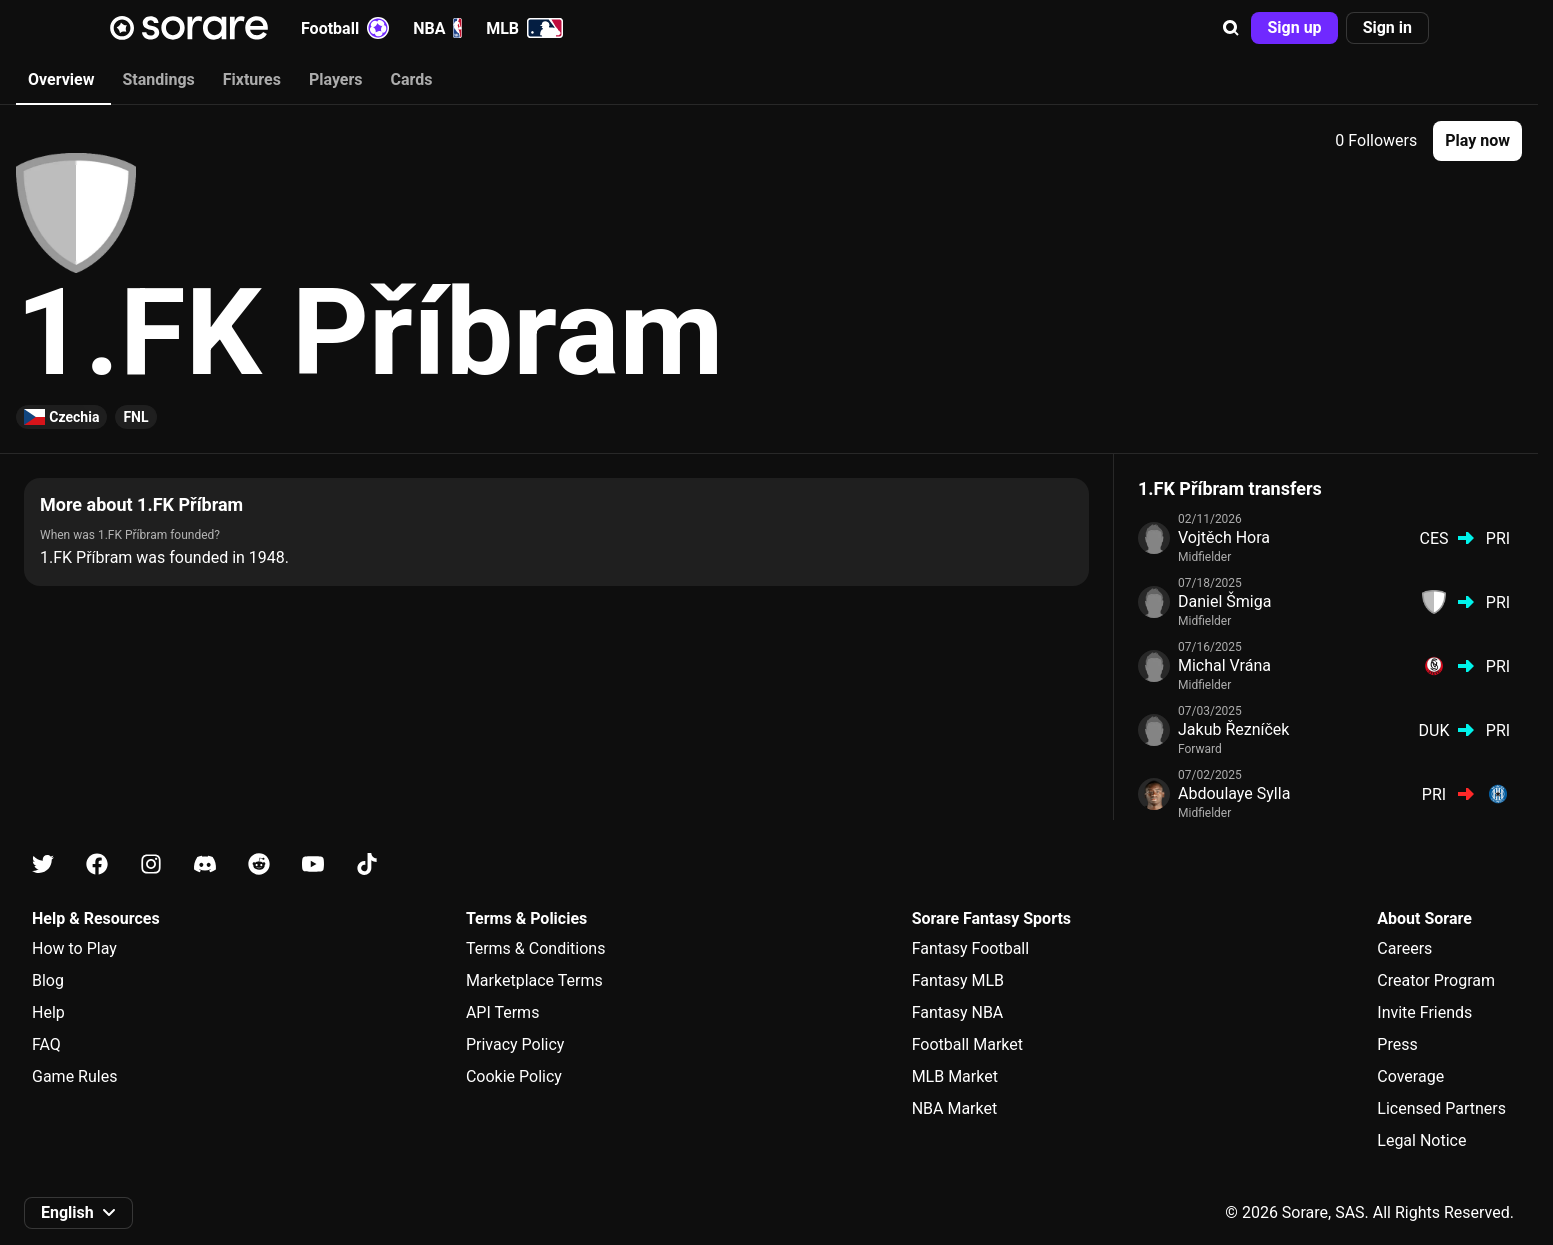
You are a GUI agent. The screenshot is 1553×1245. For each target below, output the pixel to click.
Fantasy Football (970, 948)
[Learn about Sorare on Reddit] (259, 864)
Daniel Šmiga (1224, 601)
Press (1397, 1044)
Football (345, 28)
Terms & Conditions (536, 948)
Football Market (967, 1044)
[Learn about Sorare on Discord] (205, 864)
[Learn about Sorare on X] (43, 864)
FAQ (46, 1044)
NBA (437, 28)
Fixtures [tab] (252, 79)
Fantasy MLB (958, 980)
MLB (524, 28)
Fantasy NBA (958, 1012)
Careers (1404, 948)
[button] (1231, 28)
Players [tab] (336, 79)
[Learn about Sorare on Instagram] (151, 864)
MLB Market (955, 1076)
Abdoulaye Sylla (1234, 793)
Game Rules (74, 1076)
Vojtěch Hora (1224, 537)
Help (48, 1012)
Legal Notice (1421, 1140)
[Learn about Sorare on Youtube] (313, 864)
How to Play (74, 948)
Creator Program (1436, 980)
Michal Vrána (1224, 665)
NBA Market (955, 1108)
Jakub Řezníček (1233, 729)
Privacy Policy (515, 1044)
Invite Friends (1424, 1012)
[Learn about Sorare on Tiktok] (367, 864)
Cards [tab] (412, 79)
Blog (48, 980)
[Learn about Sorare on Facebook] (97, 864)
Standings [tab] (158, 79)
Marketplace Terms (534, 980)
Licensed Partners (1441, 1108)
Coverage (1410, 1076)
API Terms (503, 1012)
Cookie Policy (514, 1076)
